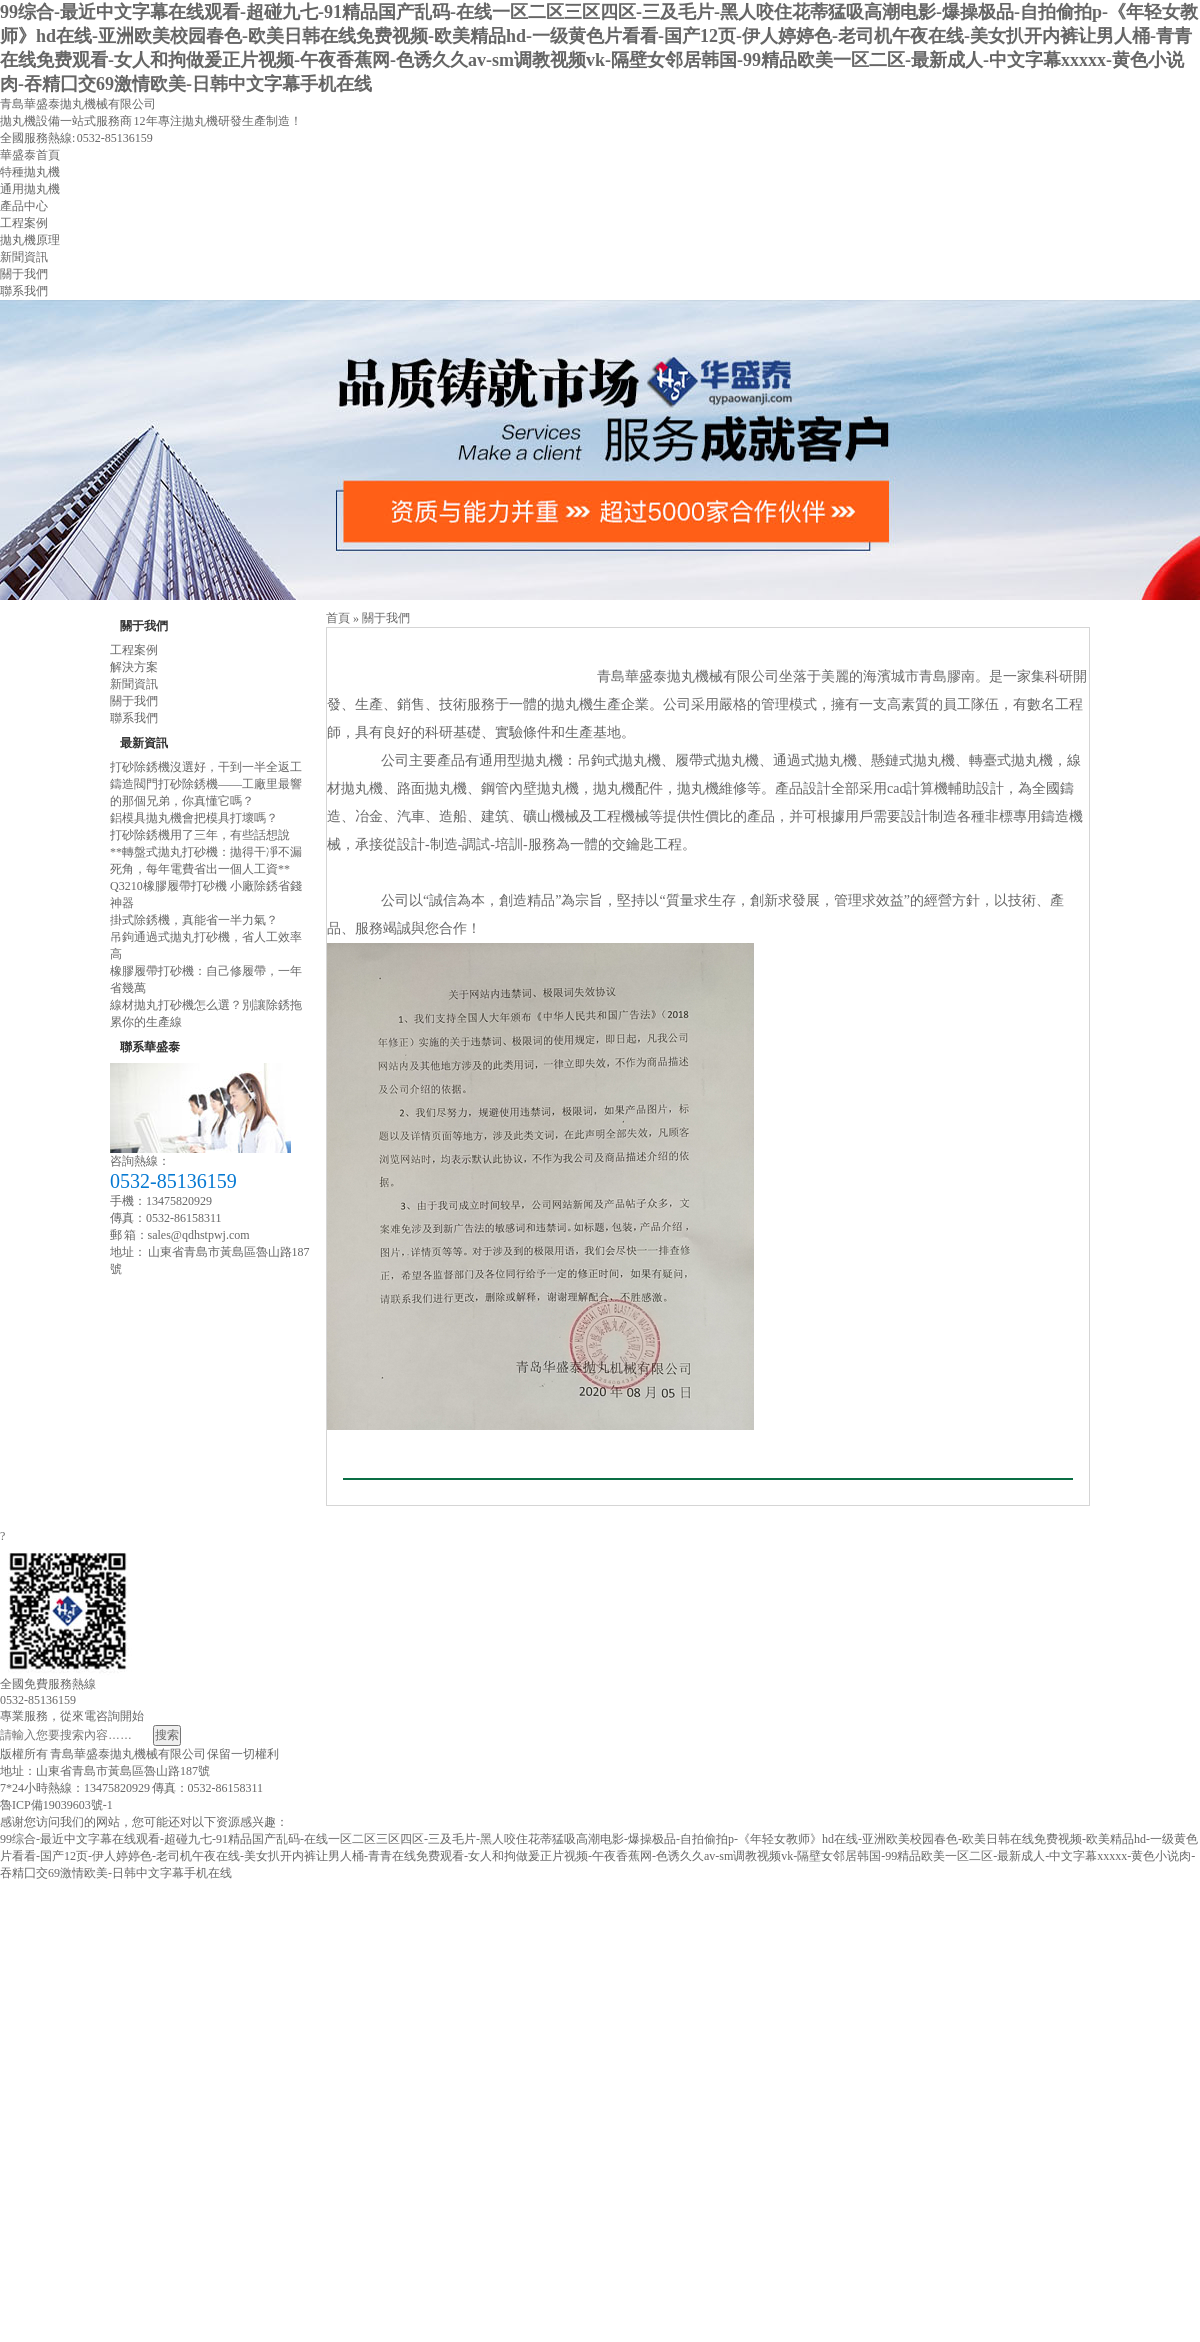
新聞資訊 (24, 257)
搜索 (167, 1735)
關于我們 (24, 274)
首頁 (338, 618)
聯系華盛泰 (150, 1047)
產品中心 (24, 206)
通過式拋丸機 (815, 760)
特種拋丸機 (30, 172)
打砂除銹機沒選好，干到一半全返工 (206, 767)
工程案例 (24, 223)
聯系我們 (24, 291)
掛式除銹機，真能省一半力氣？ (194, 920)
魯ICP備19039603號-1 (56, 1805)
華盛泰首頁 (30, 155)
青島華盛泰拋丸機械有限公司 (78, 104)
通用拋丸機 (30, 189)
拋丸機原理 (30, 240)
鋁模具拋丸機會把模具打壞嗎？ (194, 818)
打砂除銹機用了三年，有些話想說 (200, 835)
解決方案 (134, 667)
